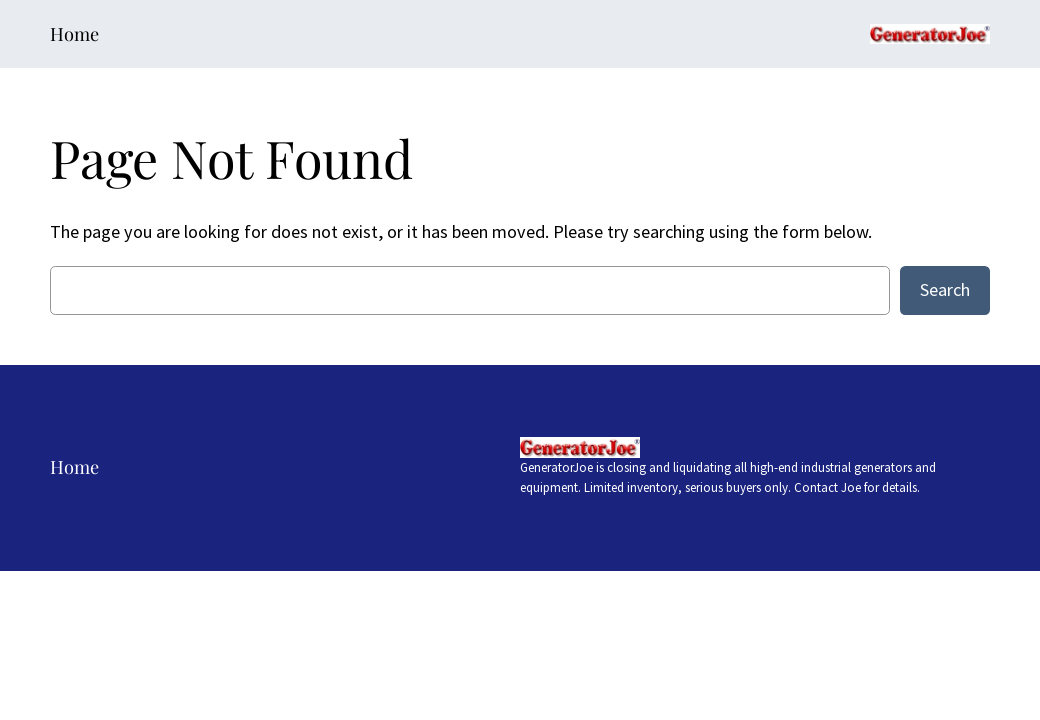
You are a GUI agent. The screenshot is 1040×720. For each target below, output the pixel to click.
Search (945, 289)
